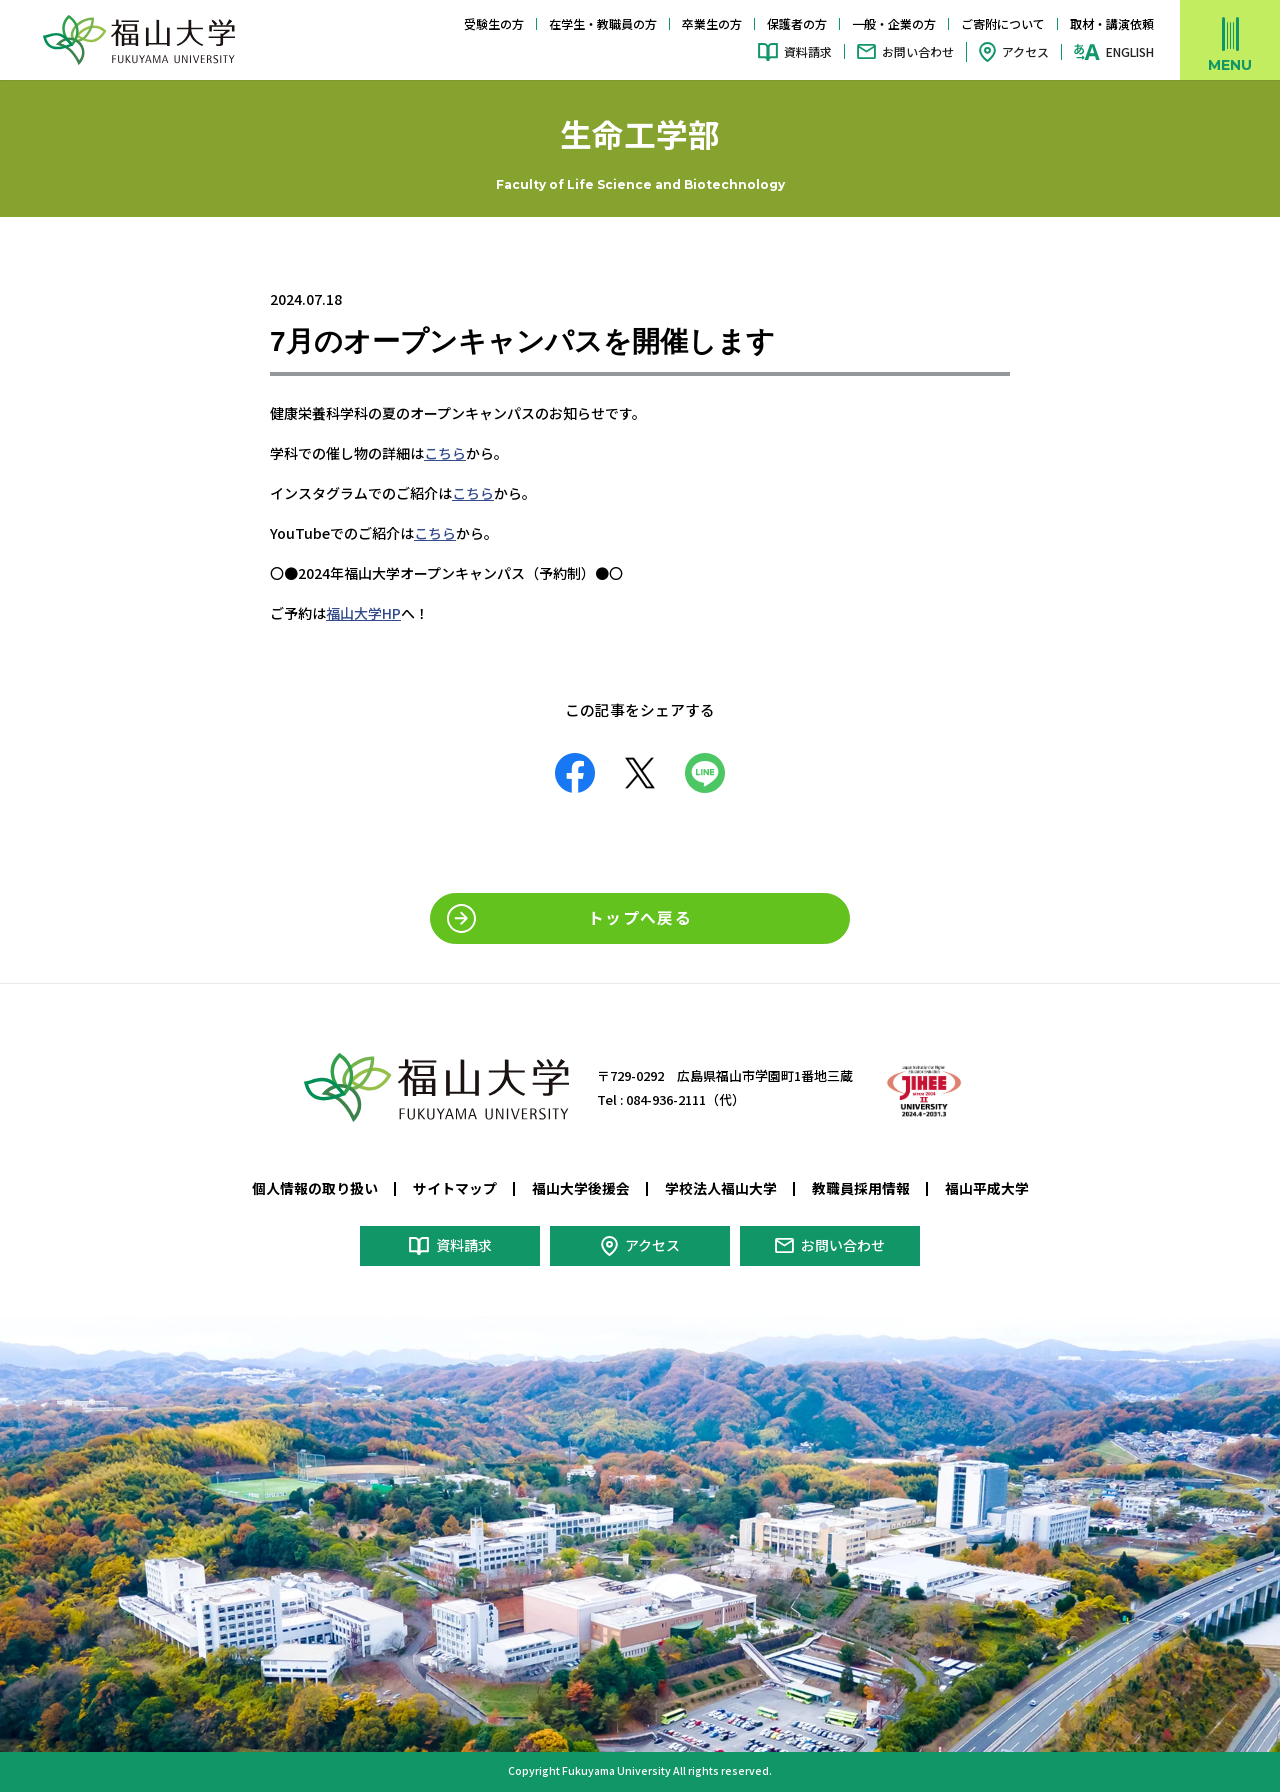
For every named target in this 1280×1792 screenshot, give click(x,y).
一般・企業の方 (894, 23)
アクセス (1025, 51)
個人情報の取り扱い (315, 1188)
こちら (445, 453)
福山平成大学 (987, 1188)
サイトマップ (455, 1188)
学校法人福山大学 (721, 1188)
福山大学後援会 (581, 1188)
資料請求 (808, 51)
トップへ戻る (640, 917)
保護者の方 (797, 23)
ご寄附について (1003, 23)
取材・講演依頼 (1112, 23)
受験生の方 (494, 23)
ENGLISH (1130, 52)
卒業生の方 (712, 23)
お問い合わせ (918, 51)
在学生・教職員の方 (603, 23)
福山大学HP (363, 613)
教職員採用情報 (861, 1188)
